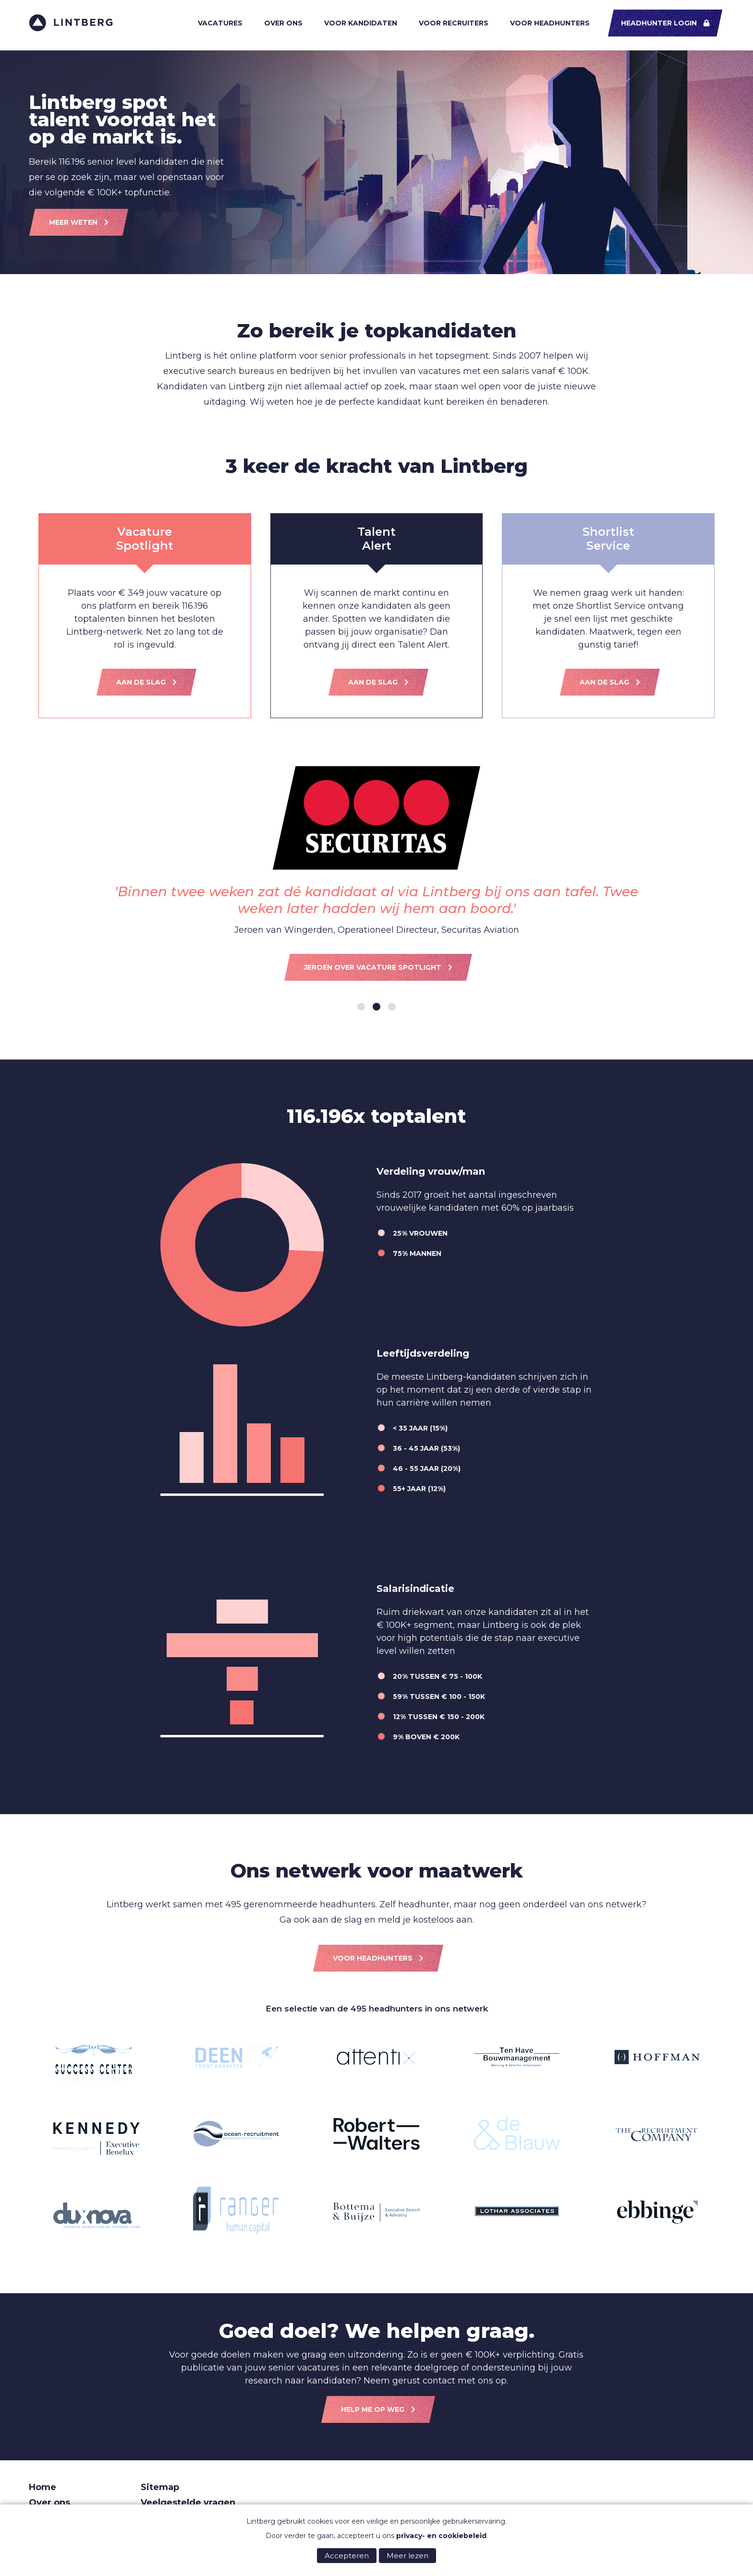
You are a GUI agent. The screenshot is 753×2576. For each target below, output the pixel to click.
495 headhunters (387, 2008)
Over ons (283, 23)
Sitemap (160, 2487)
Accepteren (347, 2555)
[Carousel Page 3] (392, 1007)
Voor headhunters (550, 23)
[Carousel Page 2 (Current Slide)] (376, 1007)
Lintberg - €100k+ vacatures (71, 22)
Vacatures (220, 23)
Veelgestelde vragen (188, 2502)
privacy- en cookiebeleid (441, 2535)
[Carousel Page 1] (361, 1007)
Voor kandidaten (360, 23)
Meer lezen (407, 2555)
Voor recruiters (453, 23)
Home (42, 2487)
